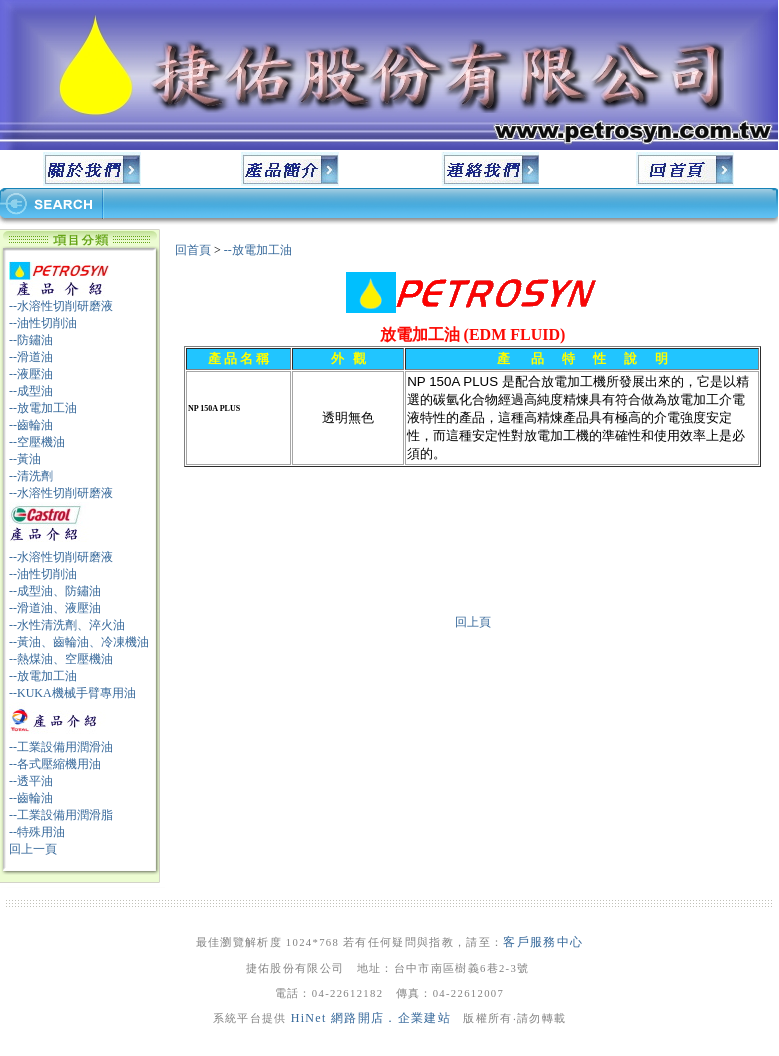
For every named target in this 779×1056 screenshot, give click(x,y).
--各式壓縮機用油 (55, 764)
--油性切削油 (43, 323)
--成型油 (31, 391)
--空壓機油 (37, 442)
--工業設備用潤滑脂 (61, 815)
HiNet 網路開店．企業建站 (371, 1018)
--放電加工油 (43, 408)
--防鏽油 (31, 340)
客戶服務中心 (543, 942)
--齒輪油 (31, 425)
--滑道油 (31, 357)
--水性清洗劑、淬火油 (67, 625)
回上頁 (473, 622)
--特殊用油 (37, 832)
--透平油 (31, 781)
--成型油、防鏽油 (55, 591)
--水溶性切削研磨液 (61, 306)
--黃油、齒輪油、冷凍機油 (79, 642)
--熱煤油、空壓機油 (61, 659)
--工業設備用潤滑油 (61, 747)
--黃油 (25, 459)
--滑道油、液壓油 (55, 608)
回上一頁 (33, 849)
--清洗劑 (31, 476)
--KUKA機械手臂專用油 (72, 693)
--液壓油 (31, 374)
